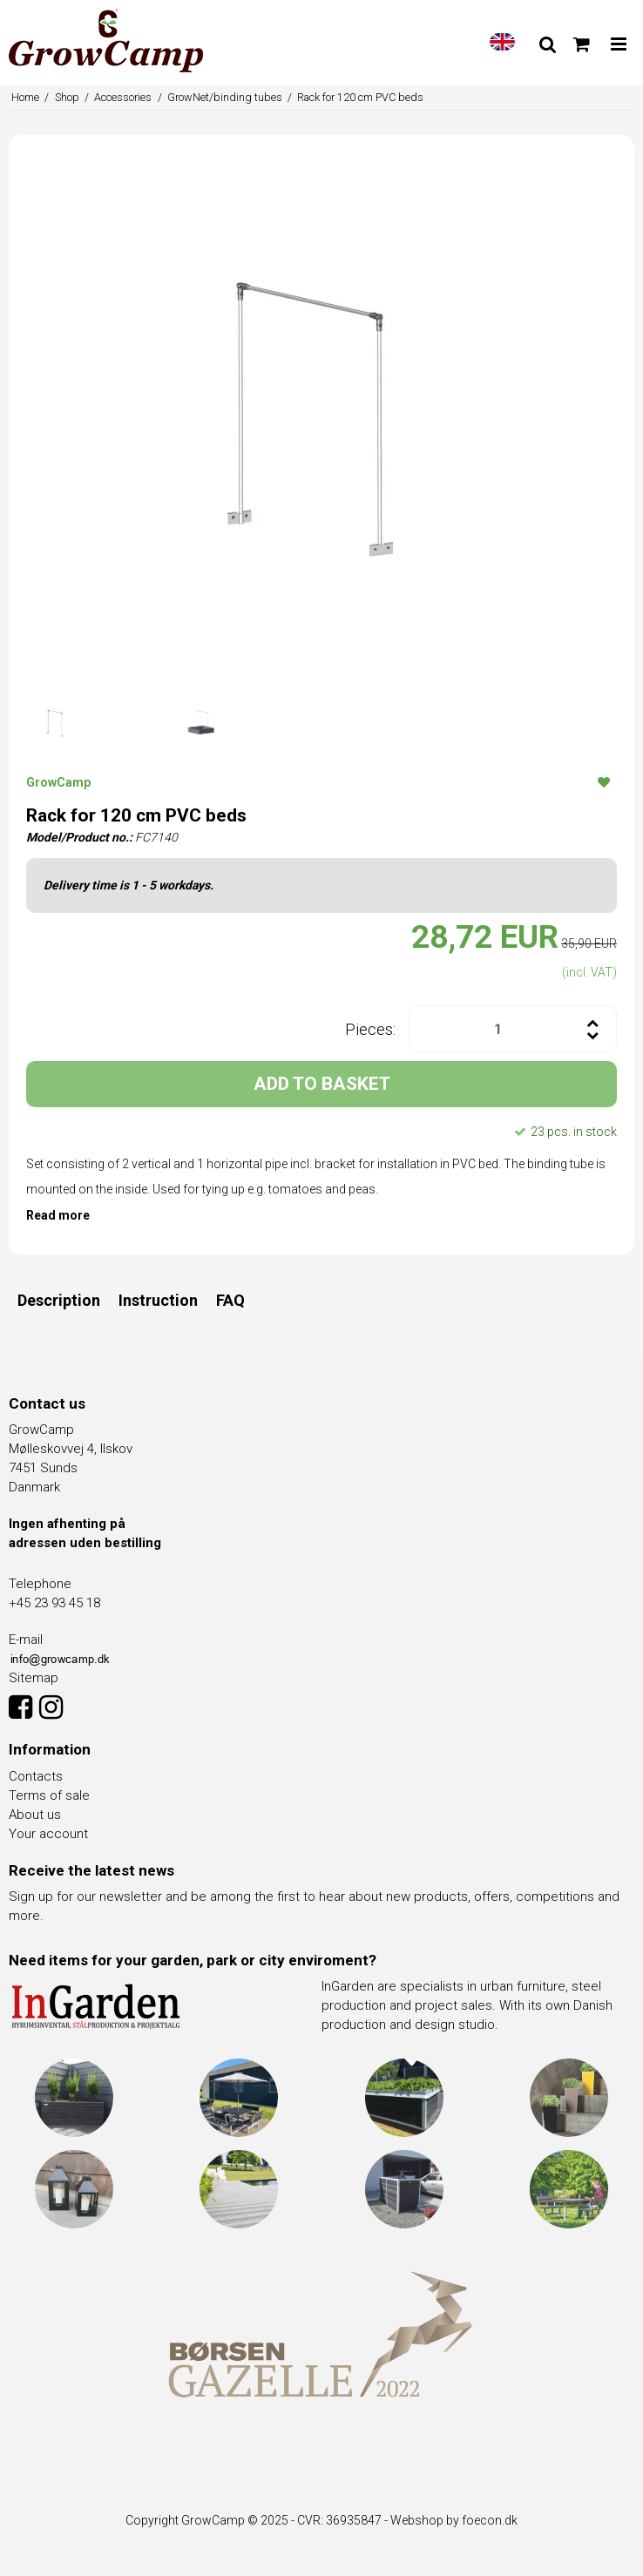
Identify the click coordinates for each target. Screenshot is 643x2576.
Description (58, 1300)
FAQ (230, 1300)
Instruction (158, 1300)
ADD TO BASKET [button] (322, 1083)
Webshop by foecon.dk (454, 2520)
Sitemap (33, 1678)
